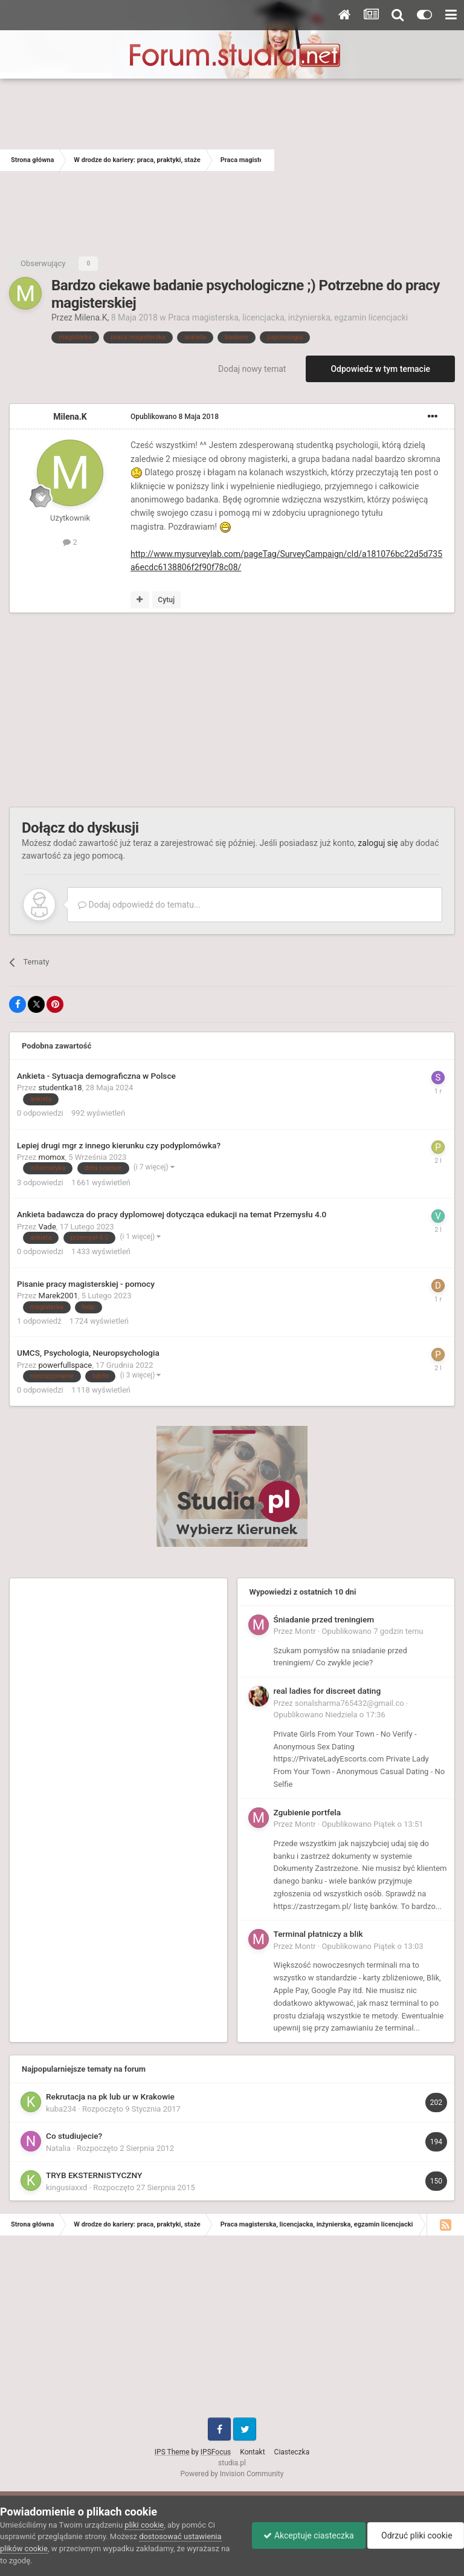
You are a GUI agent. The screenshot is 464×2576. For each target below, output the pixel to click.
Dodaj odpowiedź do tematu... (139, 904)
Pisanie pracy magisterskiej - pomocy (86, 1284)
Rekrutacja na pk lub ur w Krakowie (110, 2096)
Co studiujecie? (74, 2136)
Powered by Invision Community (232, 2474)
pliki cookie (144, 2524)
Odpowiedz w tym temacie (380, 369)
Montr (305, 1631)
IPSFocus (216, 2452)
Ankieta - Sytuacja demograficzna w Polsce (96, 1076)
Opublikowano (174, 416)
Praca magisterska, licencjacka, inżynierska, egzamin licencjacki (288, 317)
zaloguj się (378, 843)
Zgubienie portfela (307, 1812)
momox (52, 1157)
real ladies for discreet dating (327, 1691)
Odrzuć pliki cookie (414, 2535)
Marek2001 (58, 1295)
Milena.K (90, 317)
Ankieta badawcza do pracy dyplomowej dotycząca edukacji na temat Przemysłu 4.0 (171, 1214)
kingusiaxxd (66, 2187)
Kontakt (252, 2452)
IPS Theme (172, 2452)
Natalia (58, 2148)
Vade (47, 1226)
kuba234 (61, 2108)
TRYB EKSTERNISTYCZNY (94, 2175)
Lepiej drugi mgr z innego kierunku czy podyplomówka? (119, 1145)
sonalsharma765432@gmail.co (349, 1703)
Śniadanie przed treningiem (324, 1619)
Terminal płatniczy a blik (318, 1934)
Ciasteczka (292, 2452)
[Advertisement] (369, 160)
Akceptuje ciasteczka (305, 2535)
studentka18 (60, 1087)
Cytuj (166, 600)
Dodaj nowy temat (252, 369)
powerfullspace (65, 1365)
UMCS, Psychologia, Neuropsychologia (88, 1353)
